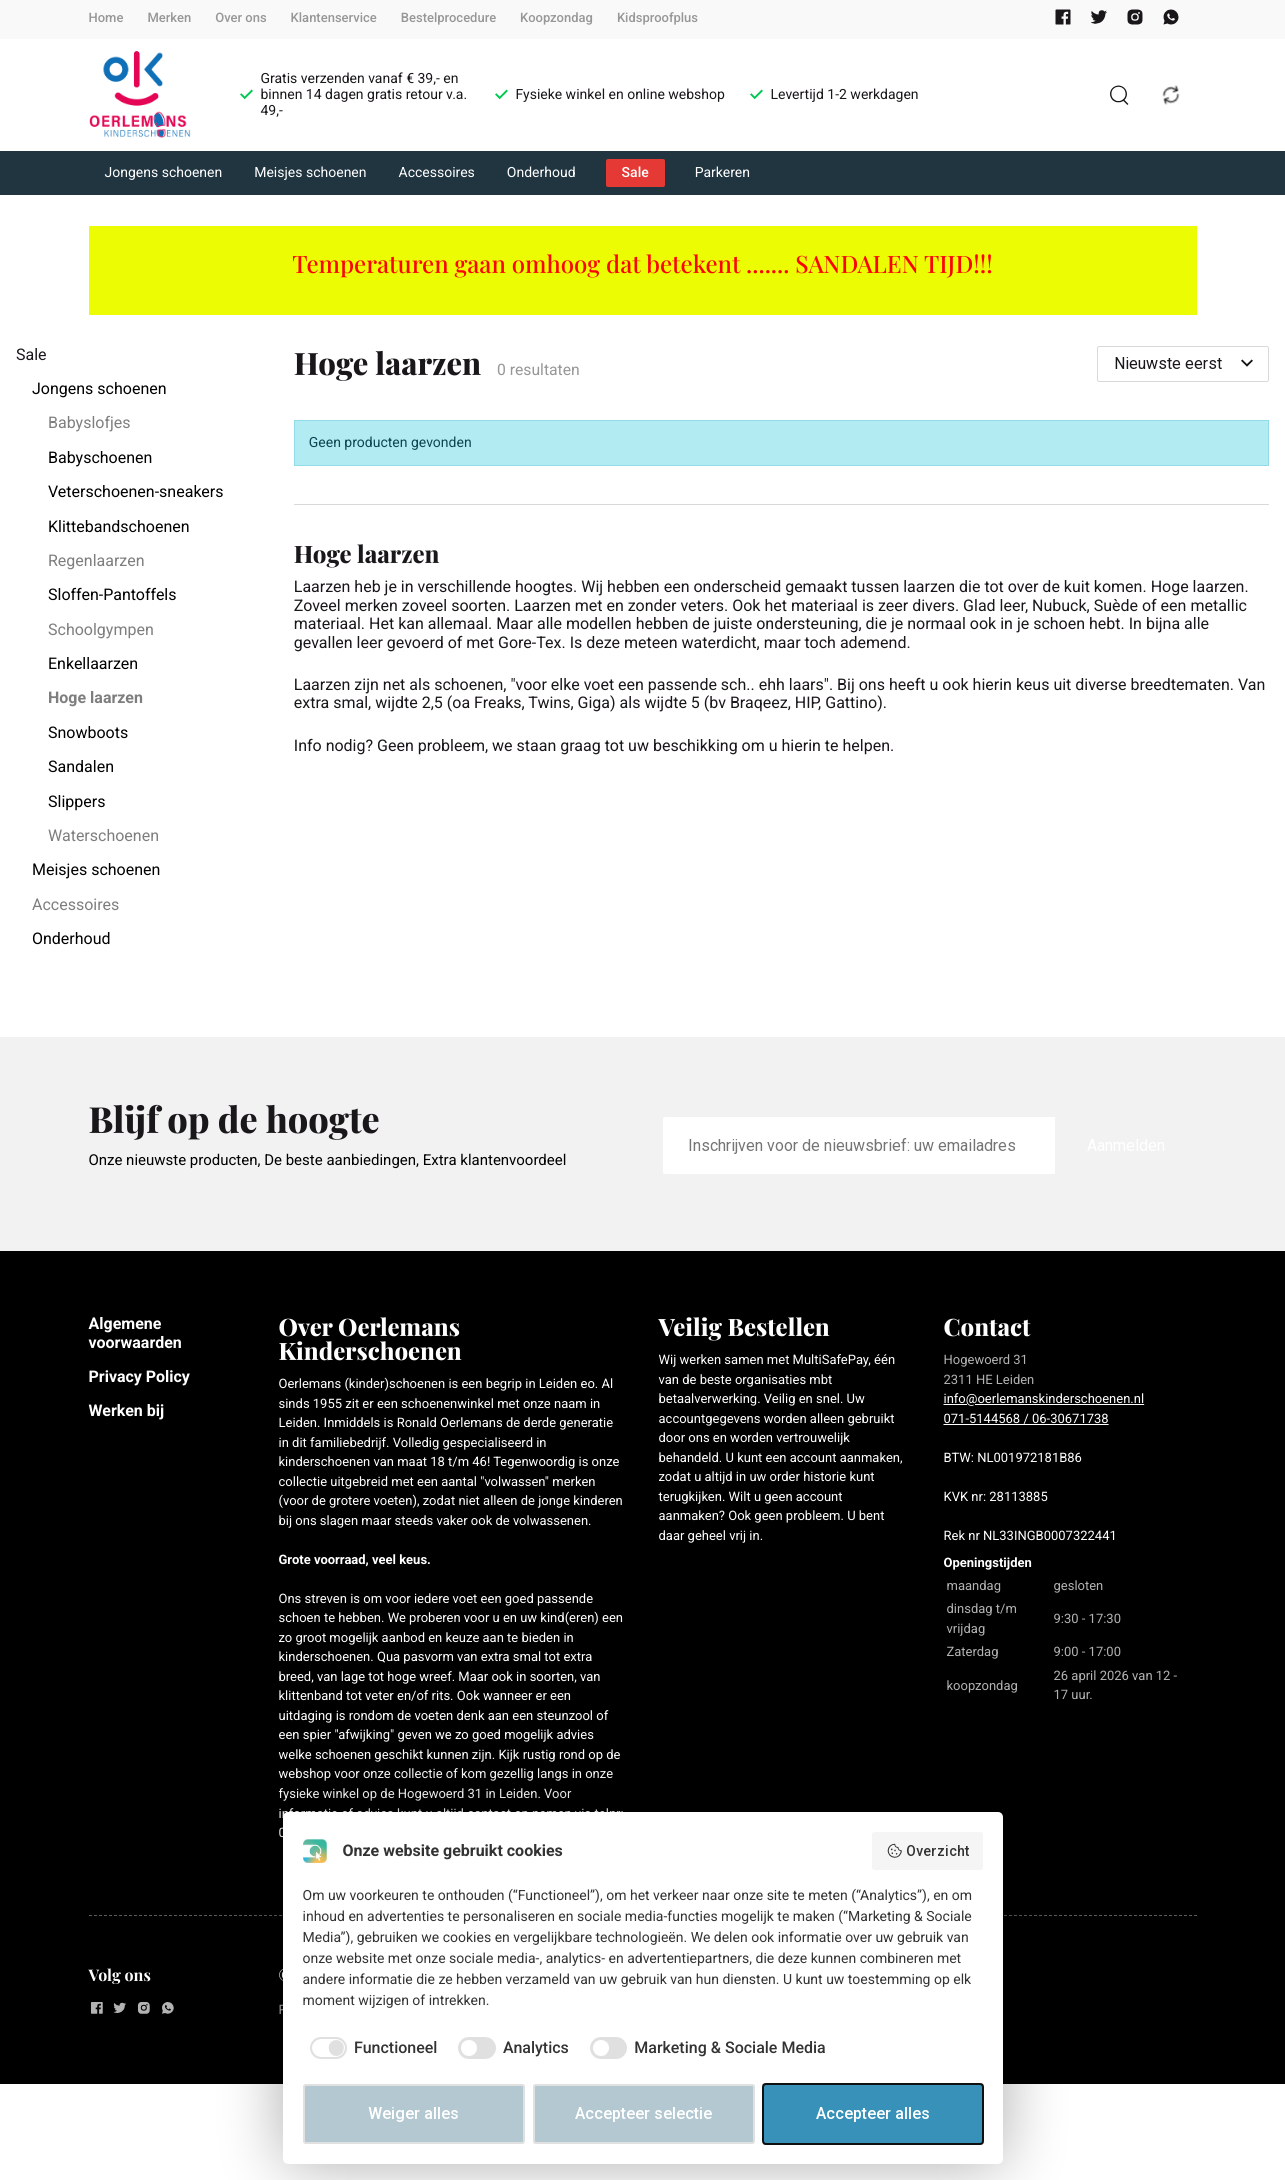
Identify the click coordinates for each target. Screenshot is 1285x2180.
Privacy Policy (139, 1376)
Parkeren (722, 173)
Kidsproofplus (657, 18)
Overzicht (927, 1851)
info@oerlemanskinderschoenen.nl (1044, 1399)
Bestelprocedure (448, 18)
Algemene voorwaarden (135, 1332)
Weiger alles (413, 2113)
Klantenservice (334, 18)
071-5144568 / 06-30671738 (1026, 1419)
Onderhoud (541, 173)
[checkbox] (370, 2048)
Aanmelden (1126, 1145)
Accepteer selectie (643, 2113)
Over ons (240, 18)
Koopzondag (556, 18)
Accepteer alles (873, 2113)
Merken (169, 18)
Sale (635, 173)
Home (106, 18)
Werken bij (127, 1410)
